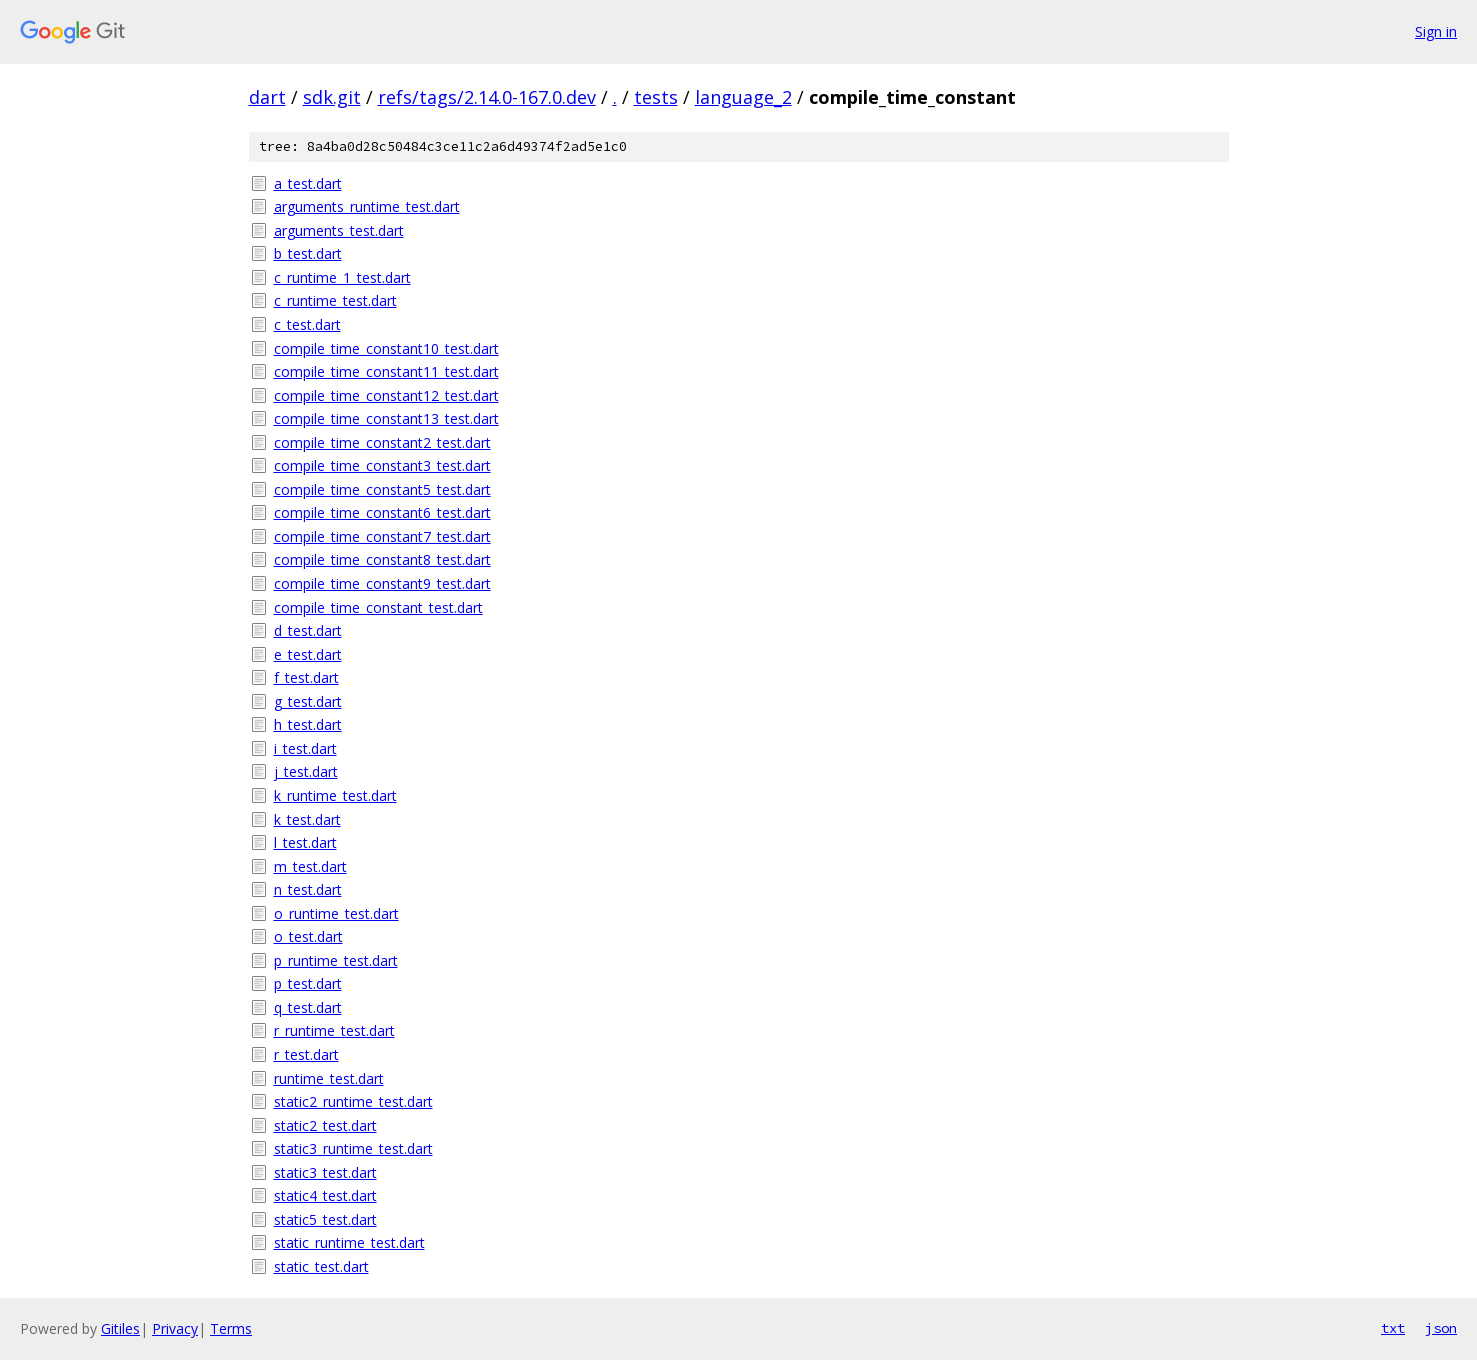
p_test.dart (308, 983)
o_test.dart (308, 936)
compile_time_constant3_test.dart (382, 465)
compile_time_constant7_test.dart (382, 536)
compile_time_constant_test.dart (378, 607)
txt (1393, 1328)
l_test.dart (305, 842)
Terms (231, 1328)
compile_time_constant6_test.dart (382, 512)
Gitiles (120, 1328)
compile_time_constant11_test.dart (386, 371)
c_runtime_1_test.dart (342, 277)
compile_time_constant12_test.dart (386, 395)
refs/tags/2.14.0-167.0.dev (487, 97)
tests (656, 97)
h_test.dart (308, 724)
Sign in (1436, 31)
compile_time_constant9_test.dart (382, 583)
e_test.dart (308, 654)
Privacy (175, 1328)
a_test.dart (308, 183)
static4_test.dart (325, 1195)
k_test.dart (307, 819)
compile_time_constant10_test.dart (386, 348)
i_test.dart (305, 748)
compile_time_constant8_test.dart (382, 559)
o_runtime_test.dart (336, 913)
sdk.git (332, 97)
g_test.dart (308, 701)
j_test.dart (306, 771)
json (1441, 1328)
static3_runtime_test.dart (353, 1148)
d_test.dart (308, 630)
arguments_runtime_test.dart (367, 206)
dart (267, 97)
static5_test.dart (325, 1219)
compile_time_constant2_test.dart (382, 442)
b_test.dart (308, 253)
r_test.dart (306, 1054)
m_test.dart (310, 866)
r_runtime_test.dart (334, 1030)
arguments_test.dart (339, 230)
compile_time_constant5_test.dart (382, 489)
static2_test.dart (325, 1125)
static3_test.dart (325, 1172)
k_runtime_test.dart (335, 795)
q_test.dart (308, 1007)
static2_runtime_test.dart (353, 1101)
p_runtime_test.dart (336, 960)
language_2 (743, 97)
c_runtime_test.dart (335, 300)
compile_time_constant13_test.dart (386, 418)
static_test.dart (321, 1266)
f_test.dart (306, 677)
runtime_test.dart (329, 1078)
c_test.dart (307, 324)
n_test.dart (308, 889)
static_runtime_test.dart (349, 1242)
